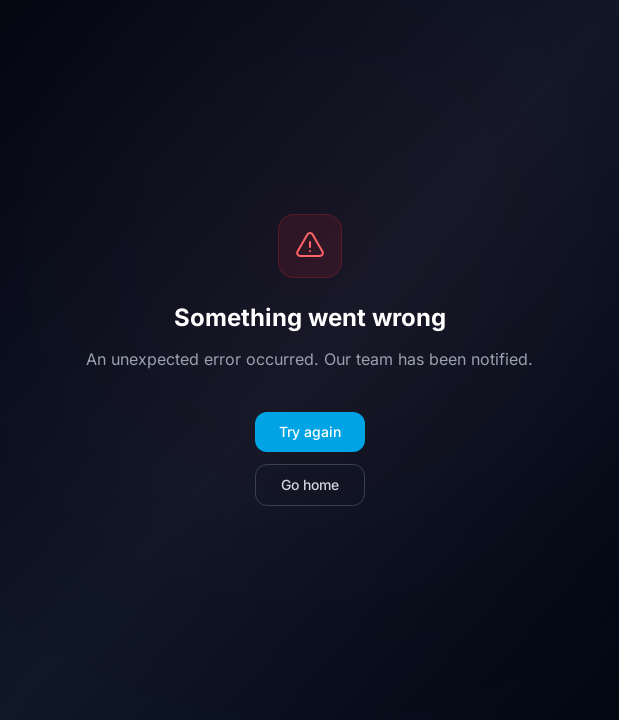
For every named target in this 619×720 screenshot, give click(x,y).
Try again (310, 431)
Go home (310, 484)
